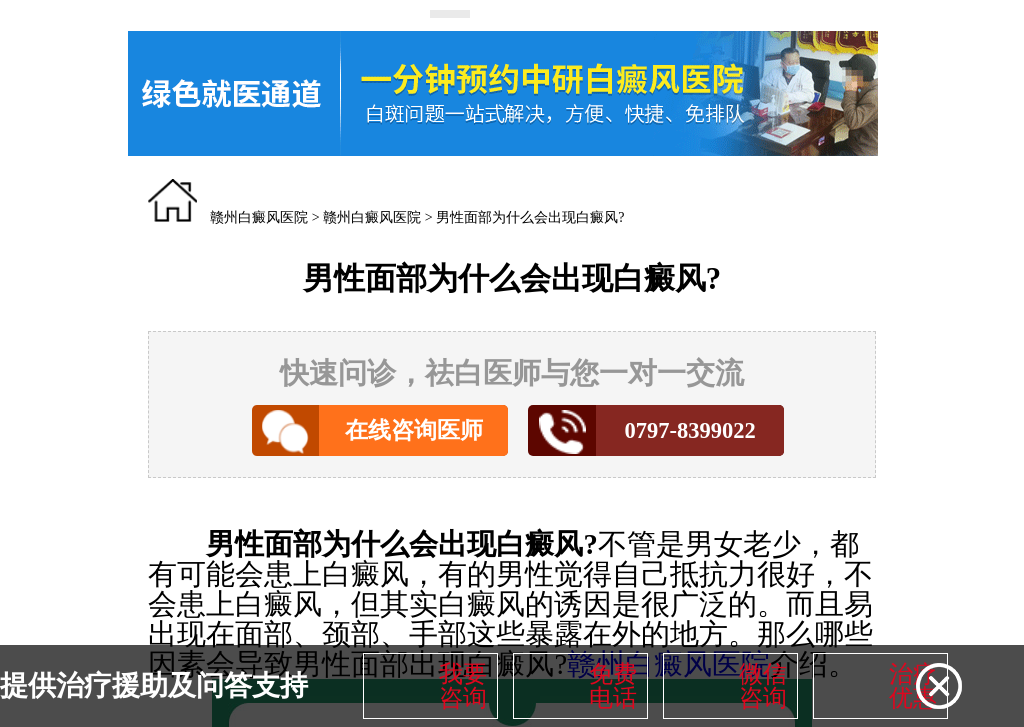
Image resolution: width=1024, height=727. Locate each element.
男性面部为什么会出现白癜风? (530, 217)
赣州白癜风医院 (259, 217)
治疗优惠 (913, 686)
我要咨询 (463, 686)
